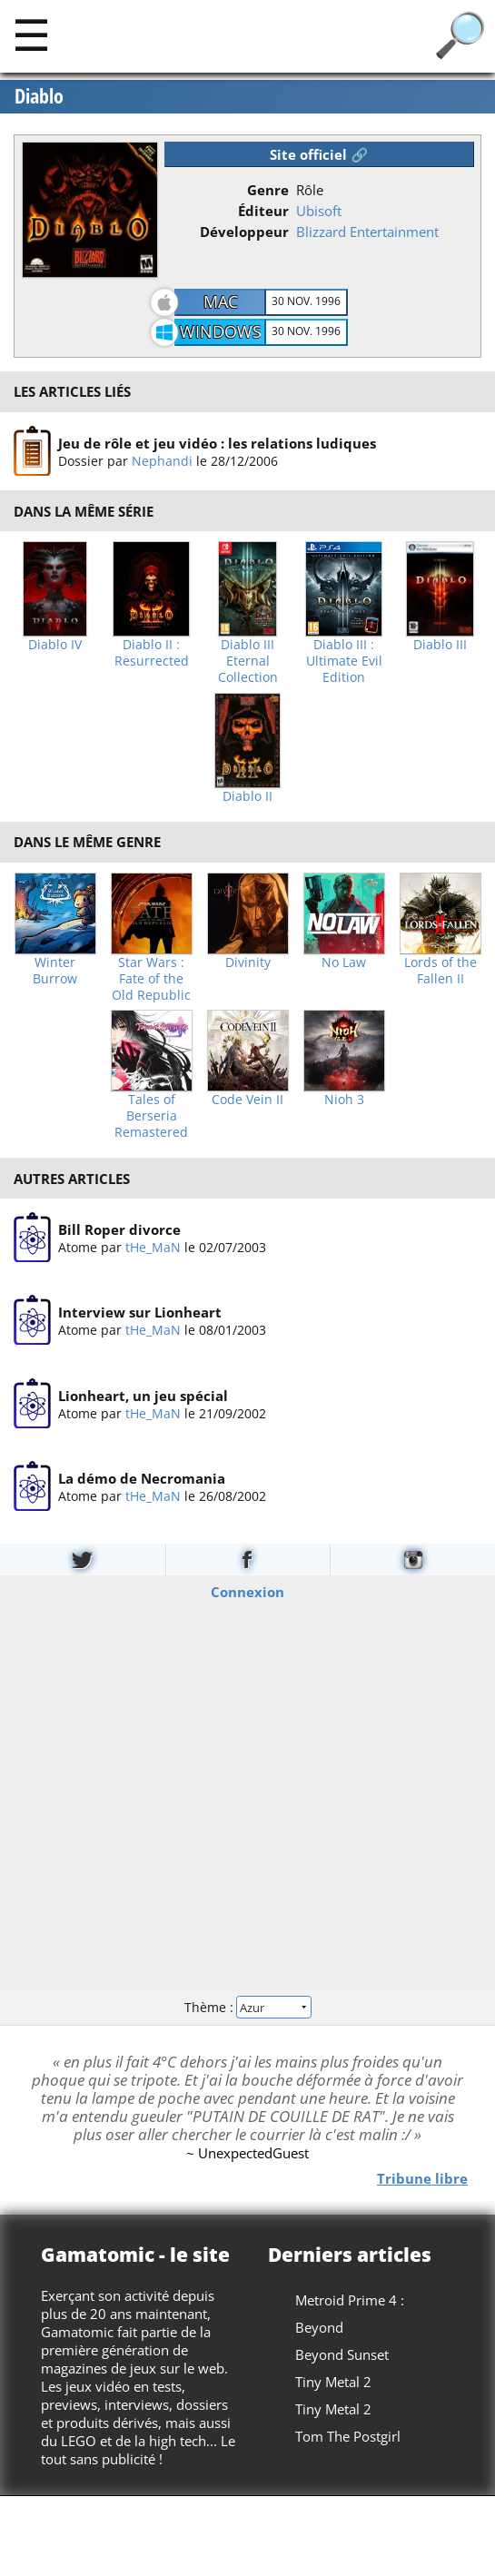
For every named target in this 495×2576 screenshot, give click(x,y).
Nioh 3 (344, 1099)
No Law (344, 962)
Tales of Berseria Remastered (151, 1115)
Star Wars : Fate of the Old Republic (151, 978)
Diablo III (440, 645)
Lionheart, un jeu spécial (143, 1396)
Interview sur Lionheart (140, 1312)
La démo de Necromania (141, 1478)
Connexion (247, 1591)
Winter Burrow (55, 970)
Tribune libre (422, 2177)
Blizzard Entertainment (367, 231)
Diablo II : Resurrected (151, 653)
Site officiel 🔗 (319, 154)
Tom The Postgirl (348, 2436)
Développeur (244, 231)
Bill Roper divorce (119, 1229)
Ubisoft (319, 211)
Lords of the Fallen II (440, 970)
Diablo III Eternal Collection (248, 661)
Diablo (39, 96)
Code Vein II (247, 1099)
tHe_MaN (153, 1247)
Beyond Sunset (342, 2354)
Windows (221, 331)
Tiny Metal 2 (333, 2382)
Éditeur (263, 211)
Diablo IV (55, 645)
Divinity (248, 962)
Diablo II (247, 796)
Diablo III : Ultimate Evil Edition (344, 661)
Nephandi (162, 460)
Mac (220, 301)
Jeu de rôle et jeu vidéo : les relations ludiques (217, 442)
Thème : (247, 2007)
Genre (268, 190)
